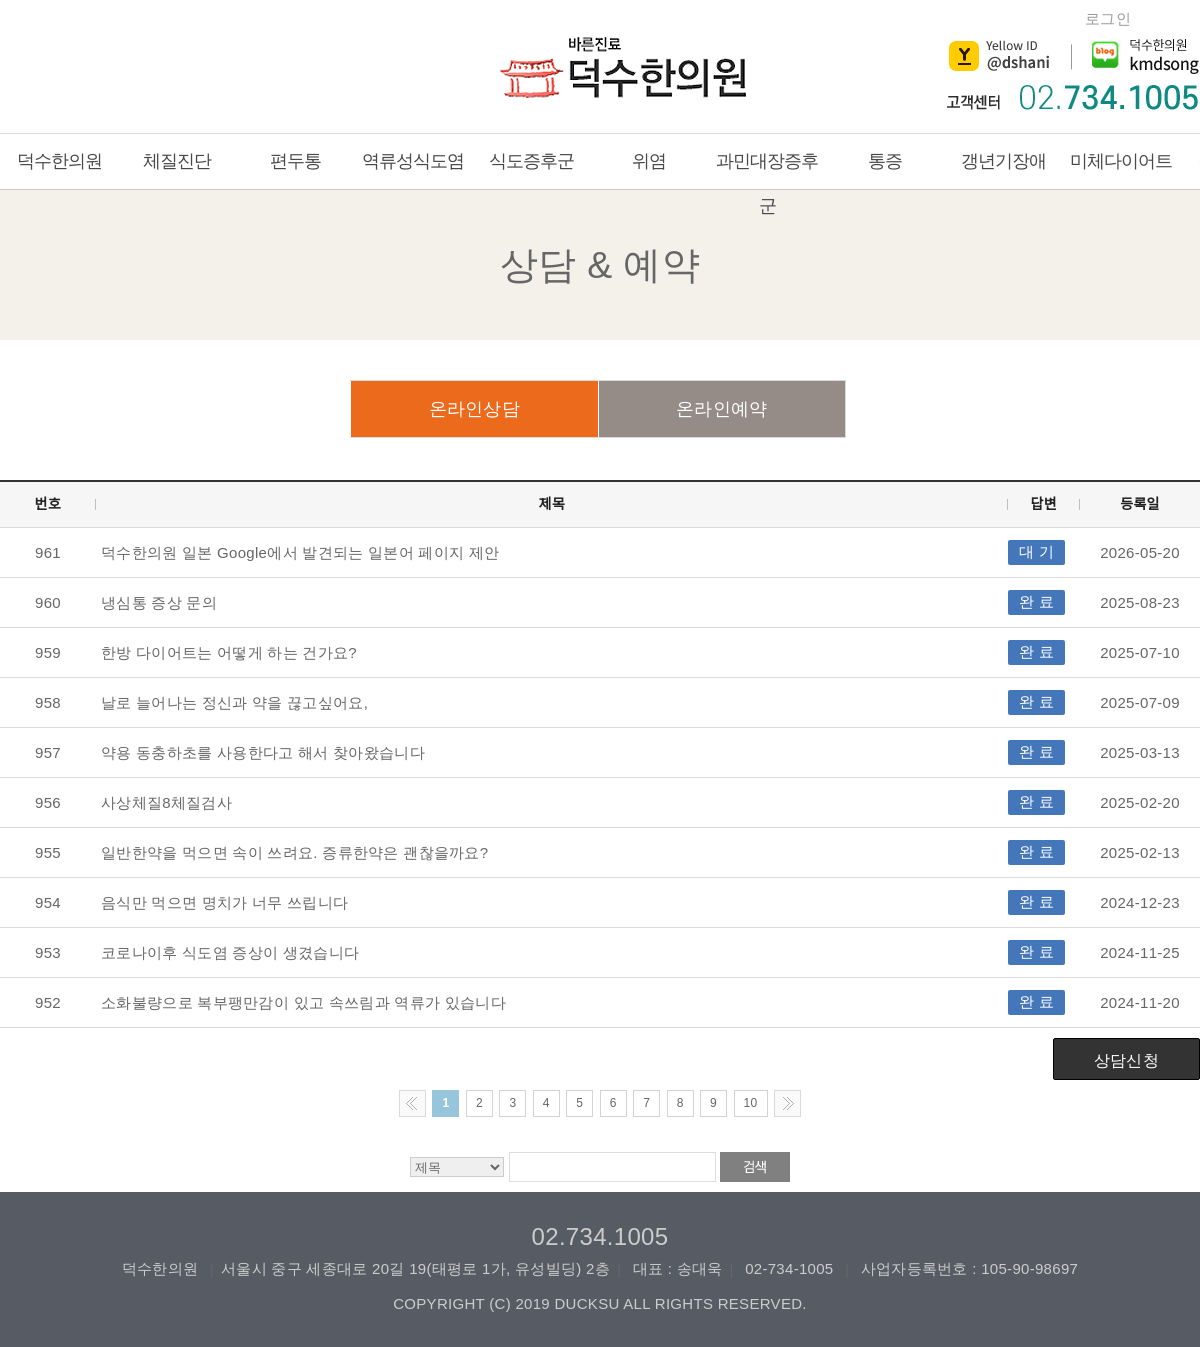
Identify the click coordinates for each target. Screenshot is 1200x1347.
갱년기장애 (1003, 161)
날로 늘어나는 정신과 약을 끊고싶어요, (234, 702)
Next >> (787, 1103)
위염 (649, 161)
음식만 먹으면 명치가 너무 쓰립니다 (224, 902)
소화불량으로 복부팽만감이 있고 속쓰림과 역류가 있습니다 (303, 1002)
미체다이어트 (1121, 161)
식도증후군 (531, 161)
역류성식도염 (413, 161)
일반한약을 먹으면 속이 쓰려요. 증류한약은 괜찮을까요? (294, 852)
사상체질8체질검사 (166, 802)
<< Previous (412, 1103)
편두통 (295, 161)
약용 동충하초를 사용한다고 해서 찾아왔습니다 (263, 752)
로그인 (1108, 18)
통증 (885, 161)
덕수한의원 (628, 72)
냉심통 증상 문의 (159, 602)
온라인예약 (722, 409)
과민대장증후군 (767, 183)
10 (751, 1103)
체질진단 (177, 161)
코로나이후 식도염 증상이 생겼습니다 (230, 952)
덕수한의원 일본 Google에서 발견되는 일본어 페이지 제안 (300, 552)
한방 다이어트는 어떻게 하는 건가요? (229, 652)
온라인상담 (475, 409)
